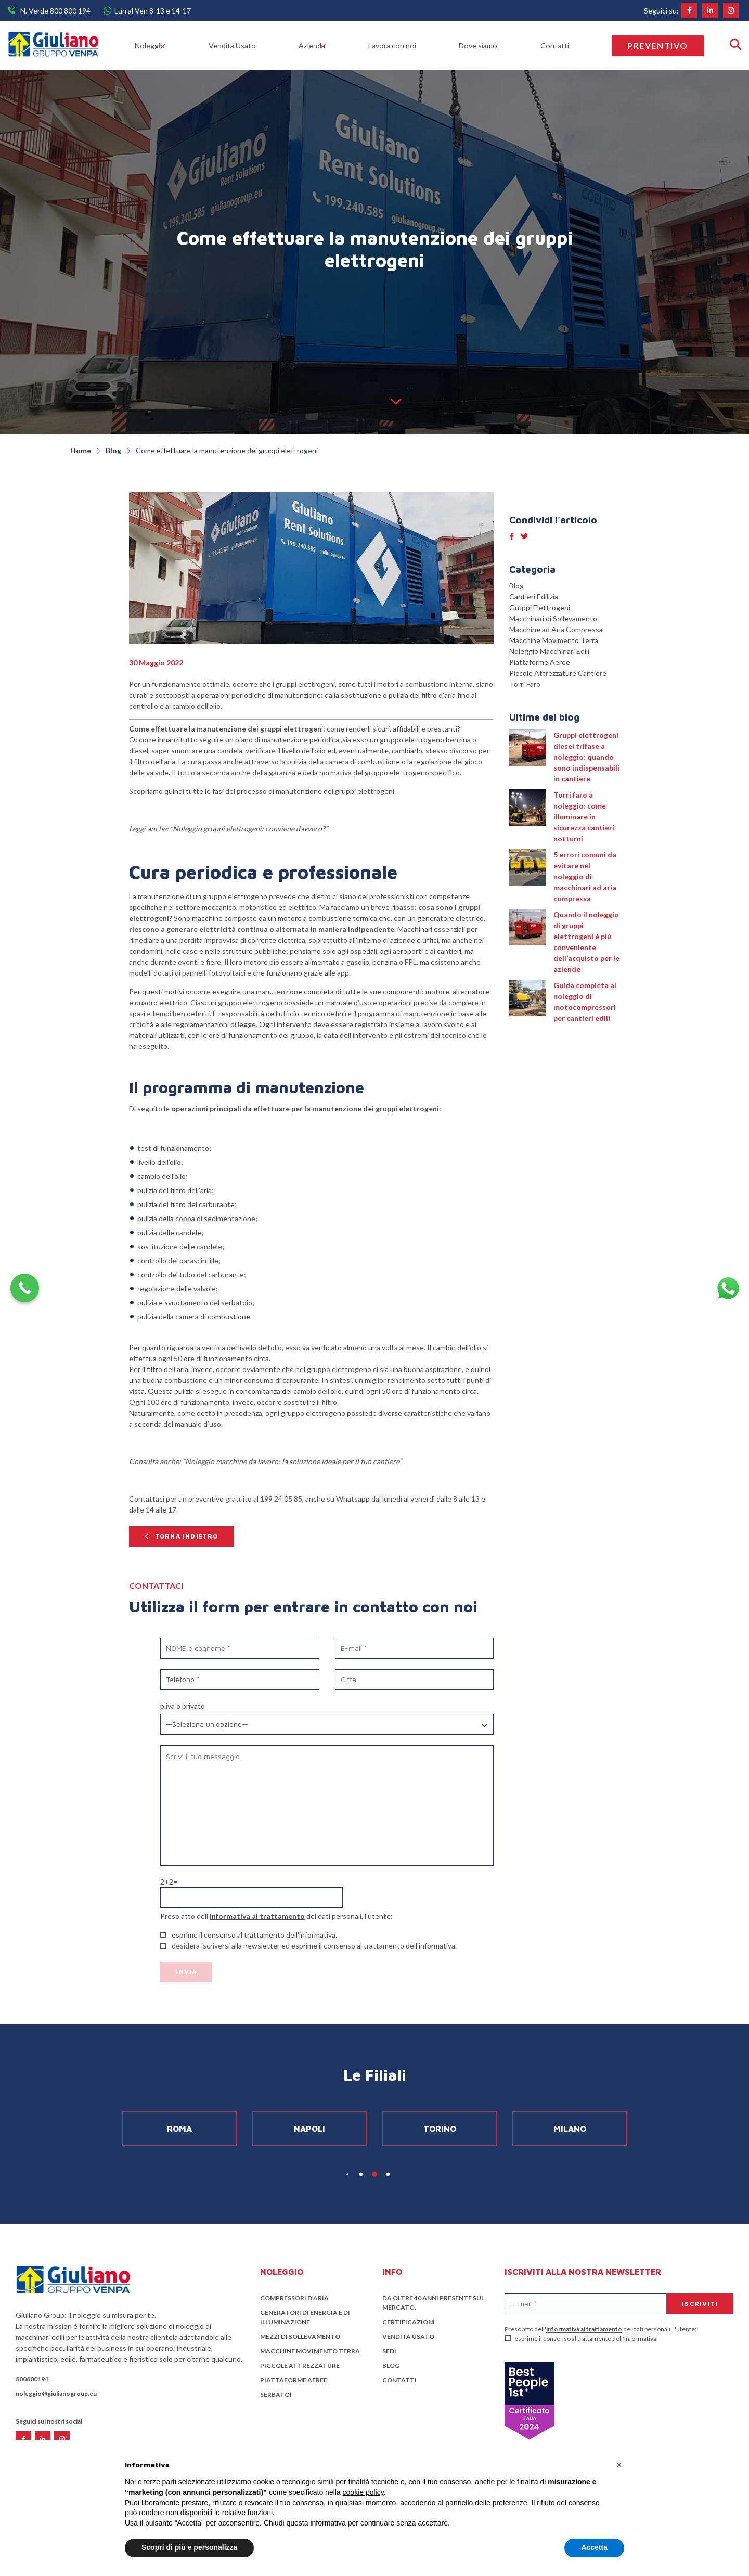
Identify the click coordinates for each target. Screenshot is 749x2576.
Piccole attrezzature (300, 2365)
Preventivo (657, 45)
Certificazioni (408, 2322)
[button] (619, 2464)
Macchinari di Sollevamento (553, 618)
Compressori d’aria (294, 2298)
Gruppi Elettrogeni (539, 607)
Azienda (317, 45)
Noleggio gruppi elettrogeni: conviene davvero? (249, 828)
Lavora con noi (405, 45)
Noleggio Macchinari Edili (549, 651)
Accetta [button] (594, 2547)
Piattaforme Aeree (539, 662)
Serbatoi (276, 2395)
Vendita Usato (241, 45)
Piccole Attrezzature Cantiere (557, 673)
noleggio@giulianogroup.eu (56, 2394)
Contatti (561, 45)
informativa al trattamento (257, 1916)
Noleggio (152, 45)
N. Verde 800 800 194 (55, 10)
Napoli (309, 2128)
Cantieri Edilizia (533, 596)
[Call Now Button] (24, 1288)
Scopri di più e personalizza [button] (189, 2547)
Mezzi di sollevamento (300, 2336)
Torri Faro (524, 684)
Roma (179, 2128)
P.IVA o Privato (182, 1705)
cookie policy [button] (363, 2492)
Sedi (389, 2351)
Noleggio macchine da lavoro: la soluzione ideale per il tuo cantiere (292, 1461)
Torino (439, 2128)
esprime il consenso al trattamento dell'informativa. (581, 2338)
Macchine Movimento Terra (553, 640)
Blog (516, 585)
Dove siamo (489, 45)
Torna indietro (186, 1536)
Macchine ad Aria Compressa (556, 629)
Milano (569, 2128)
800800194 (32, 2379)
